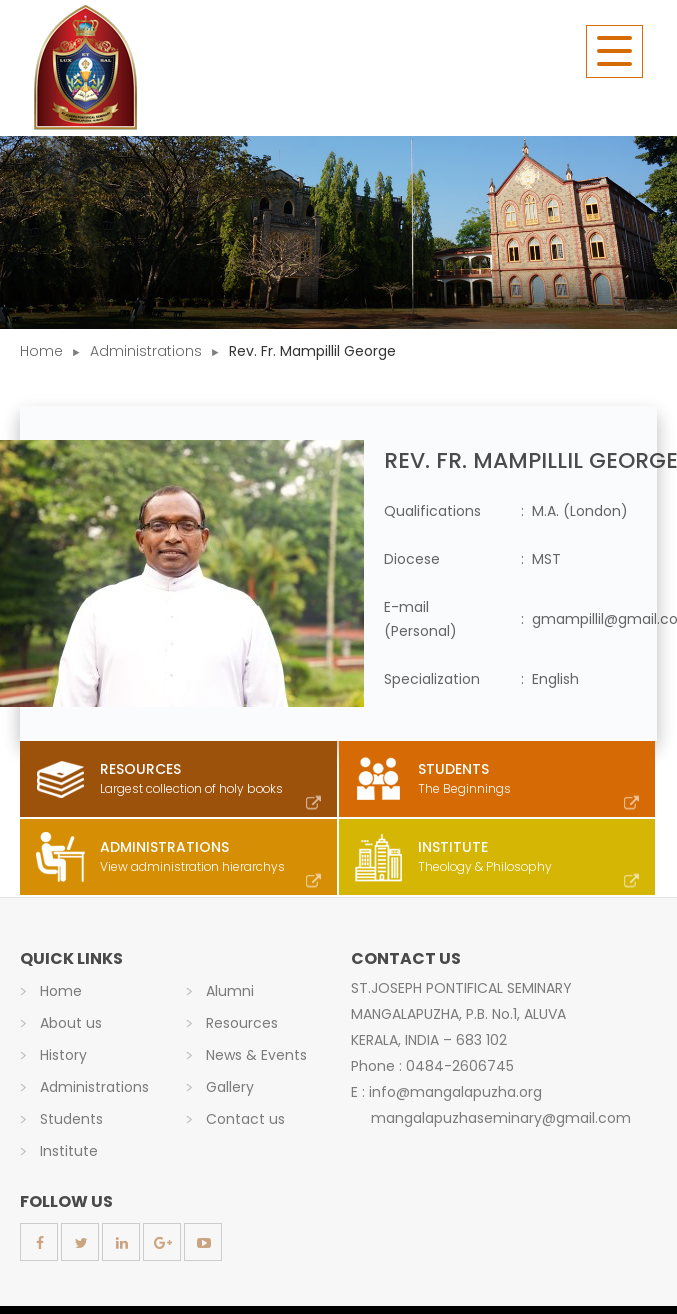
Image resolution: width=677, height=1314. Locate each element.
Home (41, 351)
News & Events (256, 1055)
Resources (242, 1023)
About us (71, 1023)
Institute (69, 1151)
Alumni (230, 991)
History (63, 1055)
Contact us (245, 1119)
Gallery (230, 1087)
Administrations (146, 351)
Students (71, 1119)
